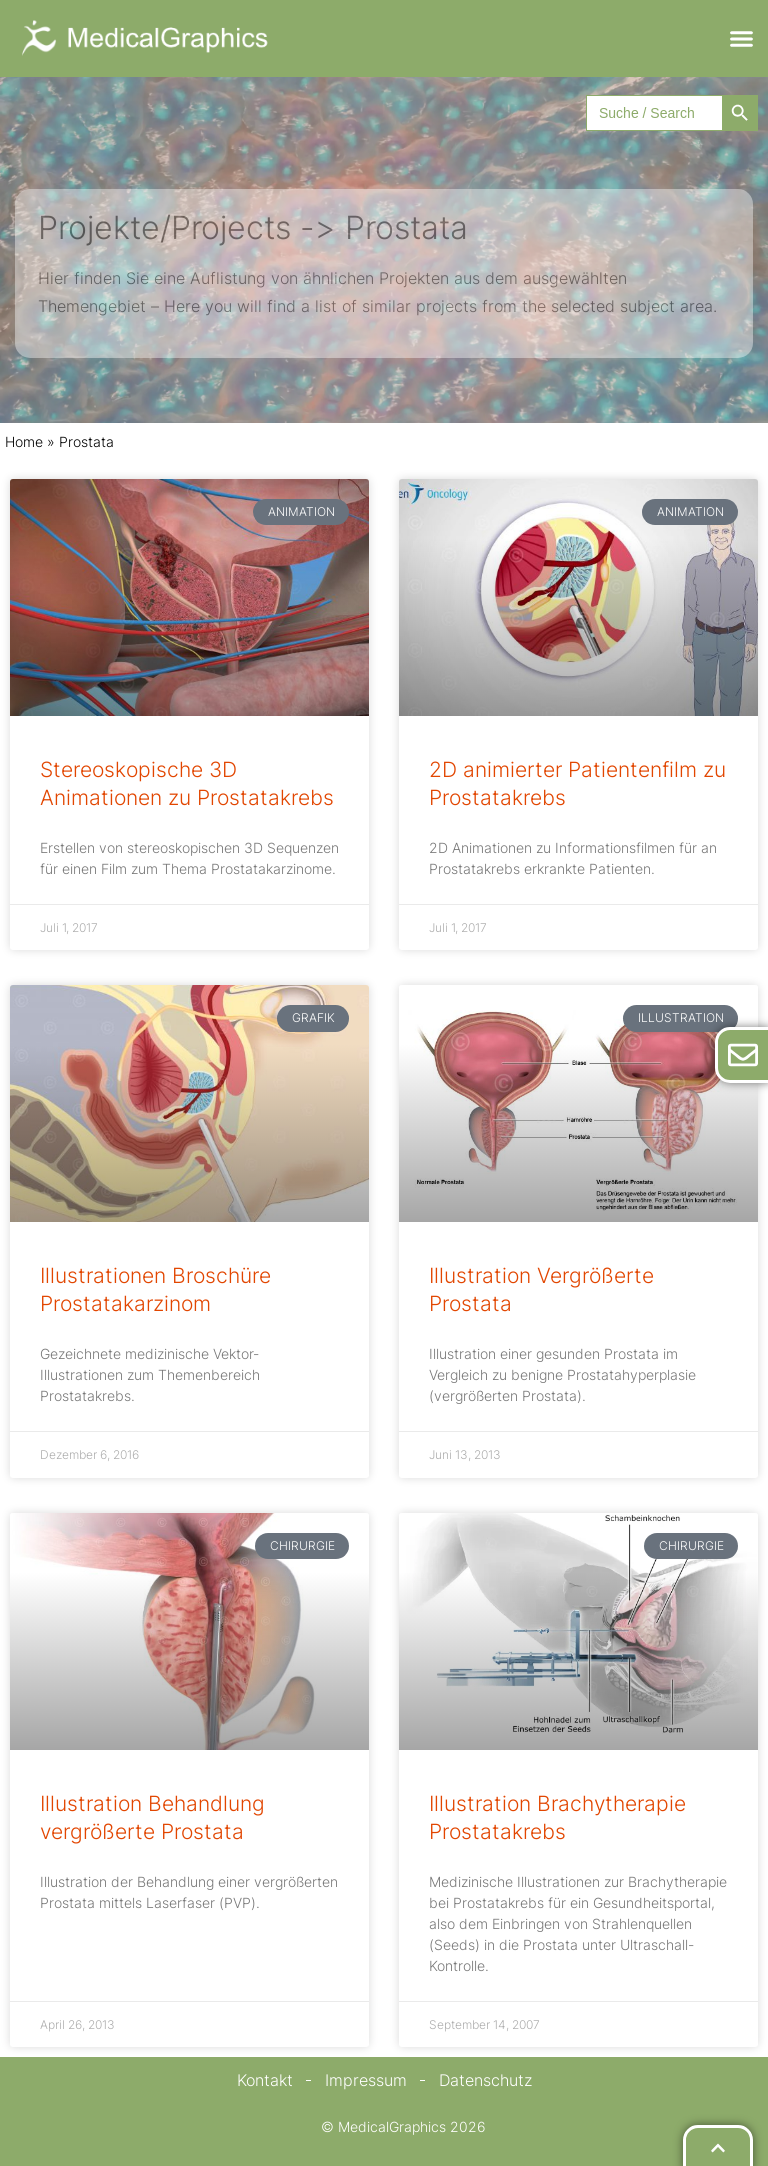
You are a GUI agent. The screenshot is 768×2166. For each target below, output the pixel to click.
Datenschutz (485, 2080)
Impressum (366, 2080)
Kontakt (265, 2080)
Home (24, 442)
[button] (742, 39)
